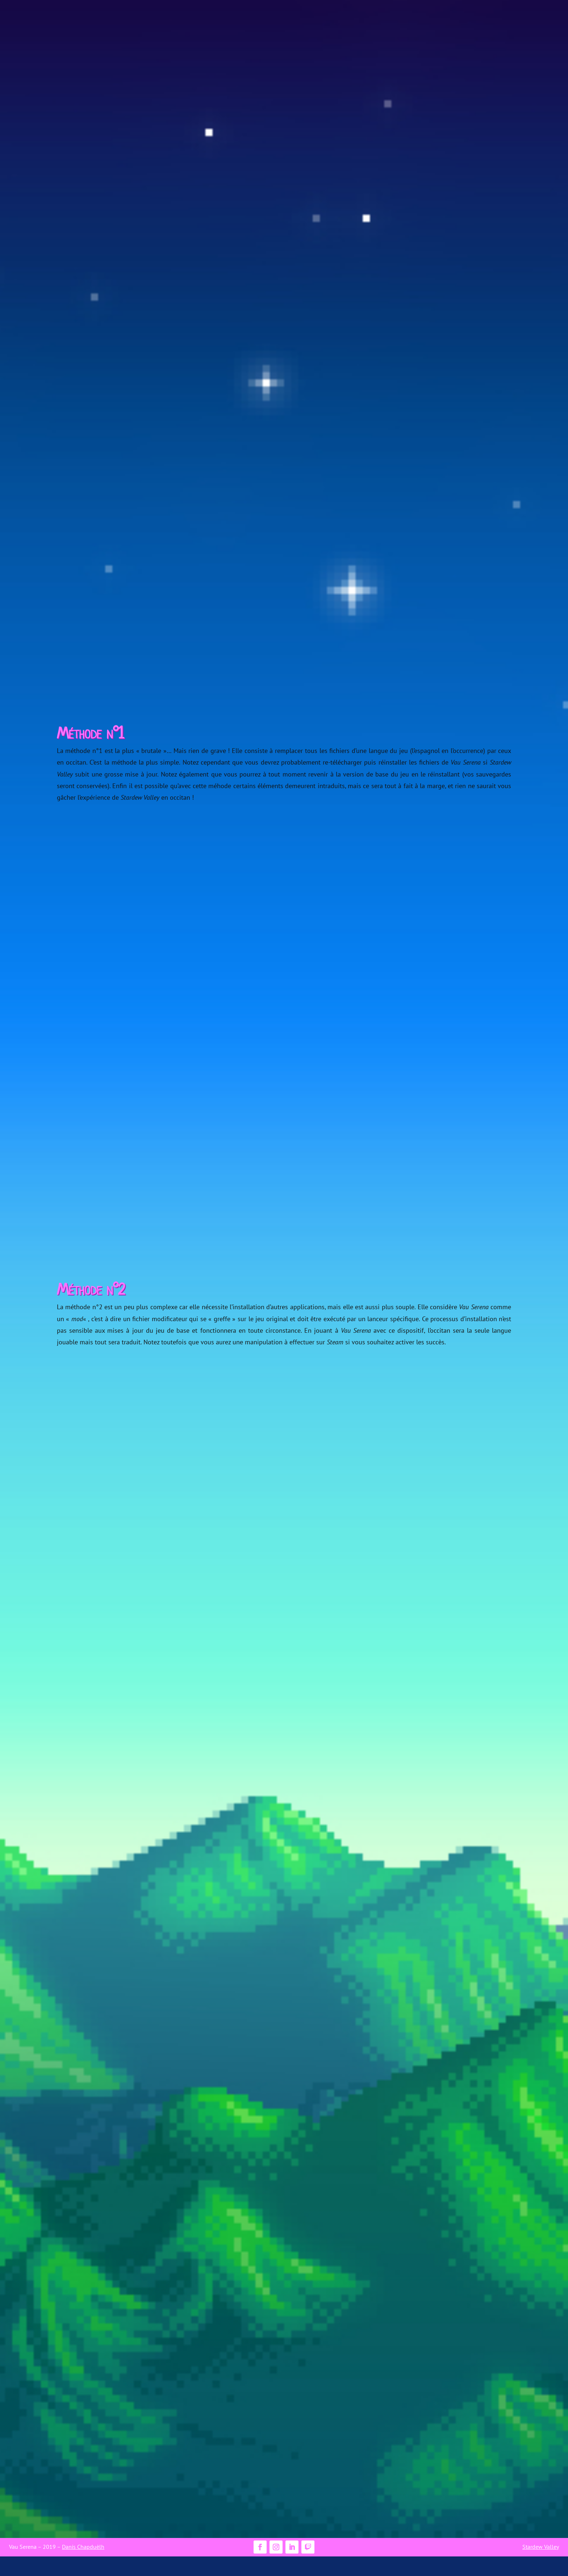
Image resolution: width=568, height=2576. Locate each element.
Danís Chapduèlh (83, 2546)
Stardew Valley (540, 2546)
